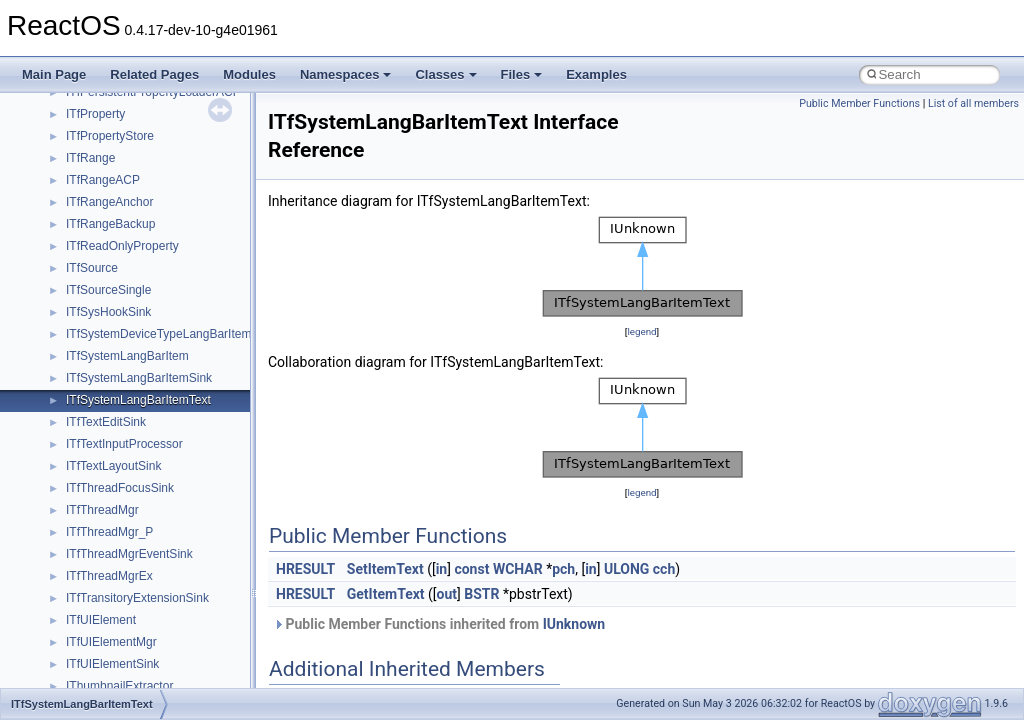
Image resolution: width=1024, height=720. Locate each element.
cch (664, 569)
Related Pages (154, 74)
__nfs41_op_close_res (126, 103)
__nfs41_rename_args (126, 609)
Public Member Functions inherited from (439, 624)
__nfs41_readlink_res (123, 521)
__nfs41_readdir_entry (126, 455)
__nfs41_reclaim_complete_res (149, 543)
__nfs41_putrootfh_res (126, 323)
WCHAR (518, 569)
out (447, 594)
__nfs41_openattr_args (127, 213)
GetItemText (386, 594)
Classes (445, 74)
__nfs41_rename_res (122, 631)
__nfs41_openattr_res (124, 235)
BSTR (481, 594)
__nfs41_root (101, 675)
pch (563, 569)
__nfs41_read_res (114, 367)
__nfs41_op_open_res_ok (135, 169)
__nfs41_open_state (120, 191)
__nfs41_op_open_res (125, 147)
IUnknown (574, 624)
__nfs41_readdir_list (120, 477)
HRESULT (305, 569)
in (442, 569)
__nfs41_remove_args (125, 565)
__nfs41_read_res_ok (124, 389)
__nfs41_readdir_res (121, 499)
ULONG (626, 569)
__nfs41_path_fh (110, 257)
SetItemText (385, 569)
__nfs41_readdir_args (124, 411)
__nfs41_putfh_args (119, 279)
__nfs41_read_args (117, 345)
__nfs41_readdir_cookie (130, 433)
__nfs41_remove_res (122, 587)
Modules (249, 74)
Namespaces (346, 74)
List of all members (973, 103)
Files (522, 74)
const (471, 569)
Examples (596, 74)
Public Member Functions (859, 103)
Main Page (54, 74)
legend (641, 331)
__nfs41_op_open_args (129, 125)
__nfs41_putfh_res (115, 301)
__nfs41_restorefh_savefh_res (147, 653)
